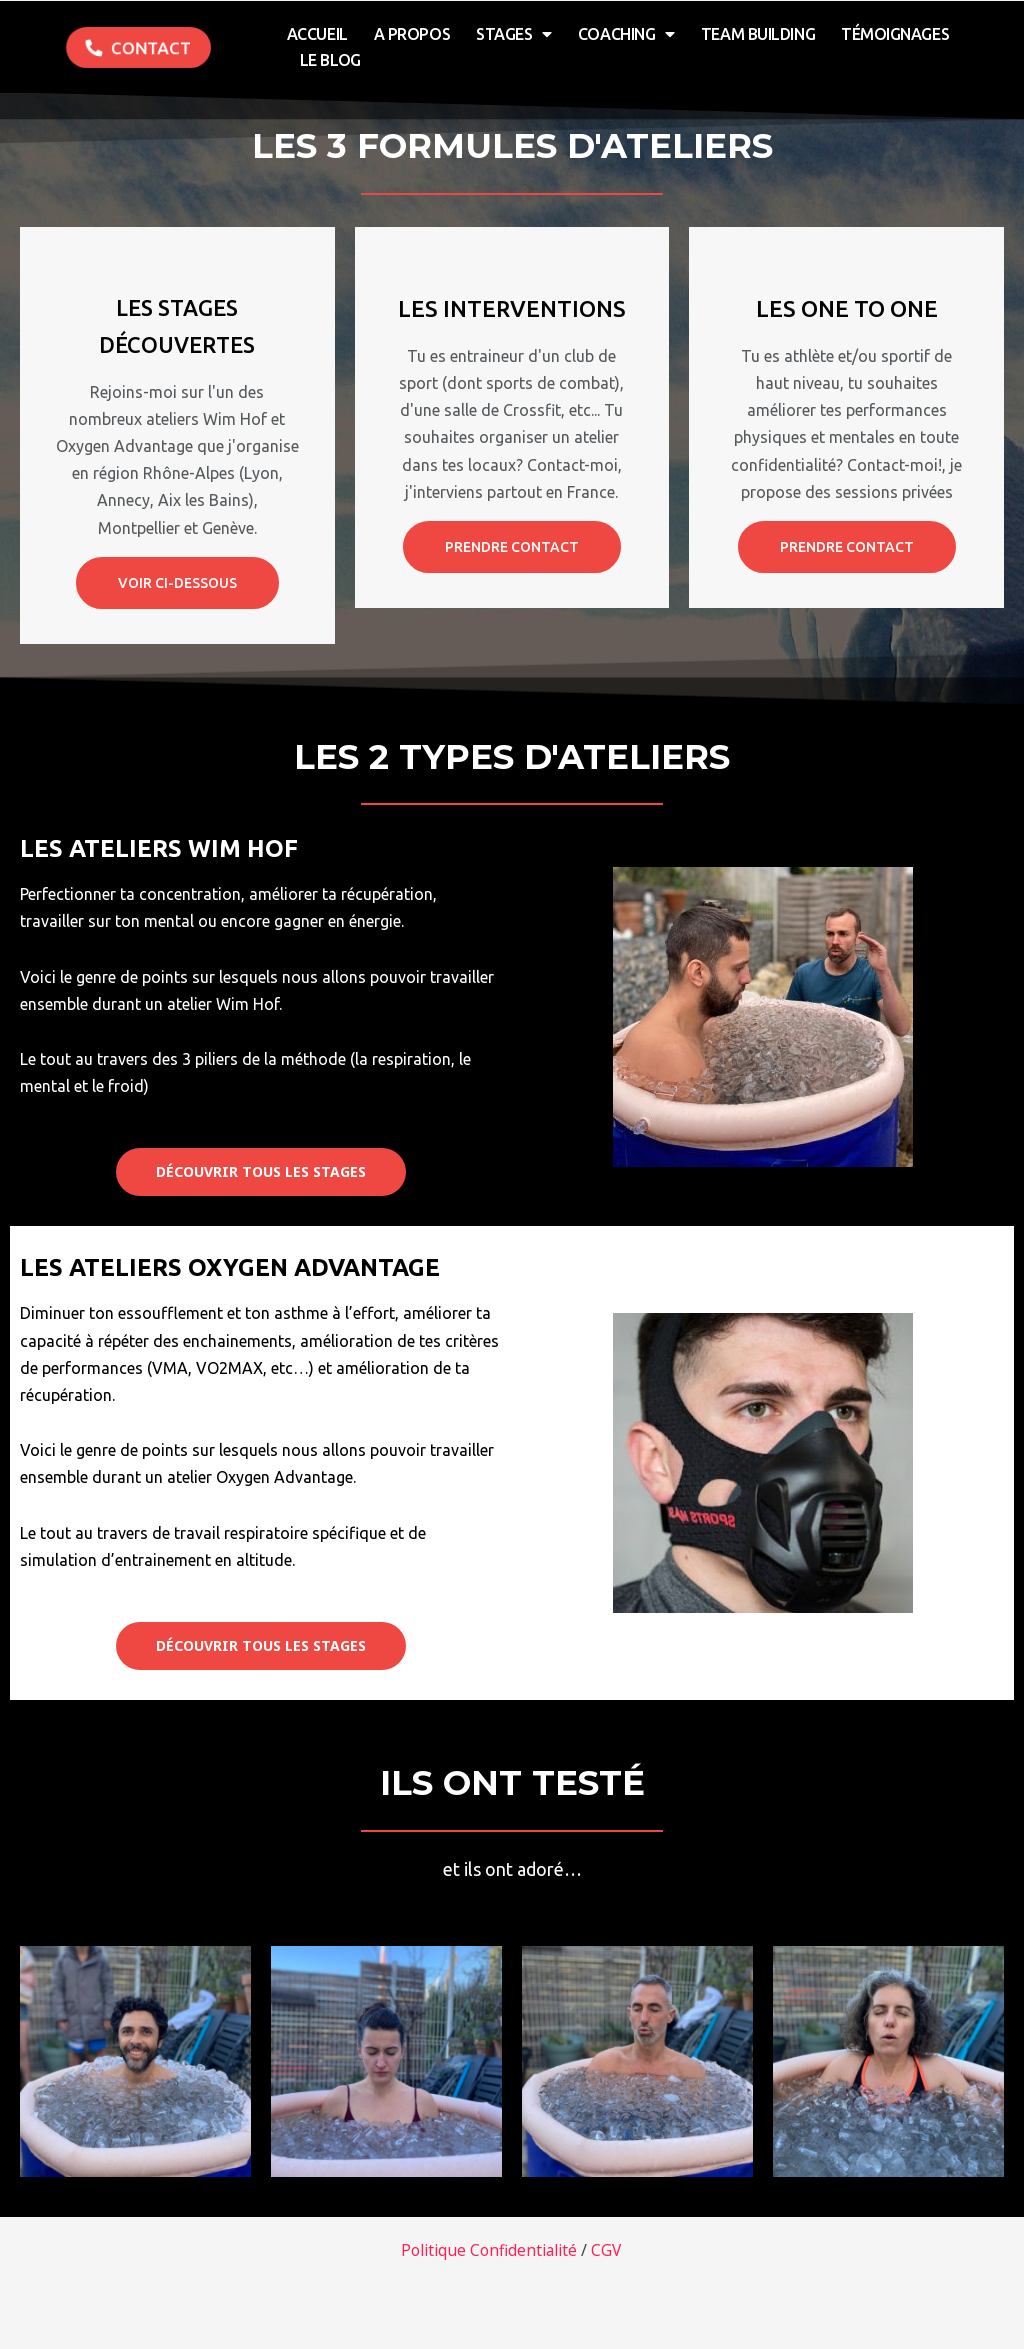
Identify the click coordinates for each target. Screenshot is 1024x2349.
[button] (138, 47)
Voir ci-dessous (177, 583)
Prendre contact (512, 547)
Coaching (626, 34)
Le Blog (330, 60)
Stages (514, 34)
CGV (609, 2250)
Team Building (758, 34)
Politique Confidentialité (488, 2250)
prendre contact (847, 547)
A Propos (412, 34)
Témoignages (895, 34)
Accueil (317, 34)
